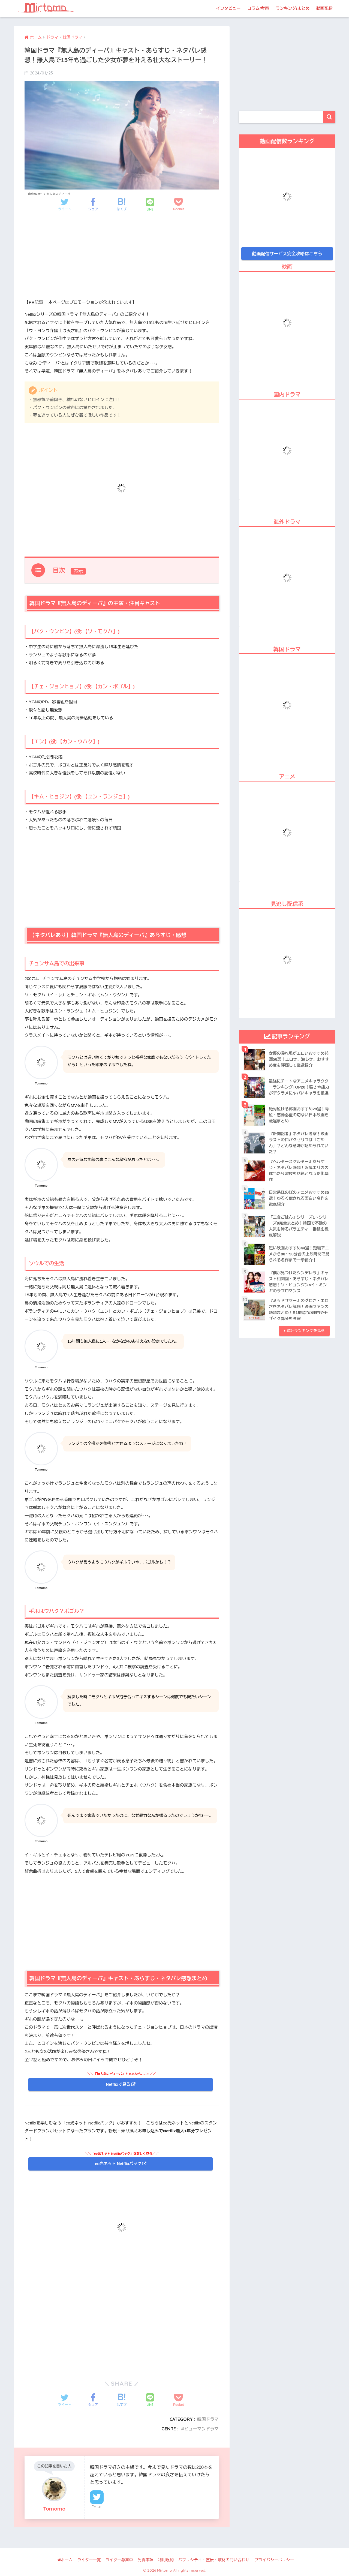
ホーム (65, 2560)
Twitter (97, 2506)
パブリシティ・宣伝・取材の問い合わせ (213, 2560)
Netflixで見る (118, 2084)
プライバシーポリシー (274, 2560)
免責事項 (146, 2560)
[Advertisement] (122, 260)
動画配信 (324, 8)
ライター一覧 (89, 2560)
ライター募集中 (119, 2560)
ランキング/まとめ (292, 8)
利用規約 (166, 2560)
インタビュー (228, 8)
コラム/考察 (258, 8)
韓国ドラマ (208, 2419)
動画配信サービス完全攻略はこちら (287, 253)
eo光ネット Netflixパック (118, 2163)
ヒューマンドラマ (201, 2429)
